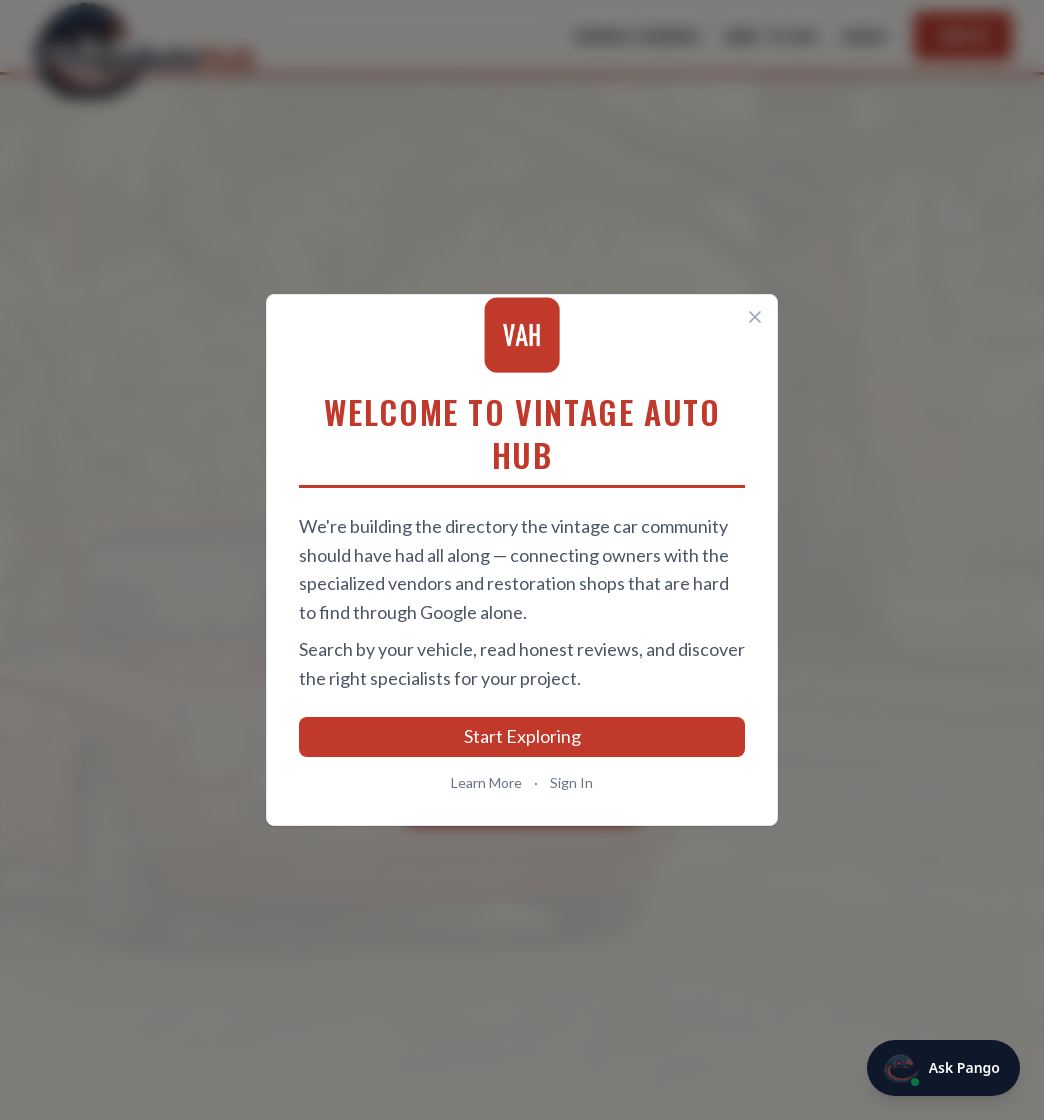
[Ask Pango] (943, 1068)
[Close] (755, 317)
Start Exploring (522, 736)
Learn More (486, 782)
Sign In (571, 782)
